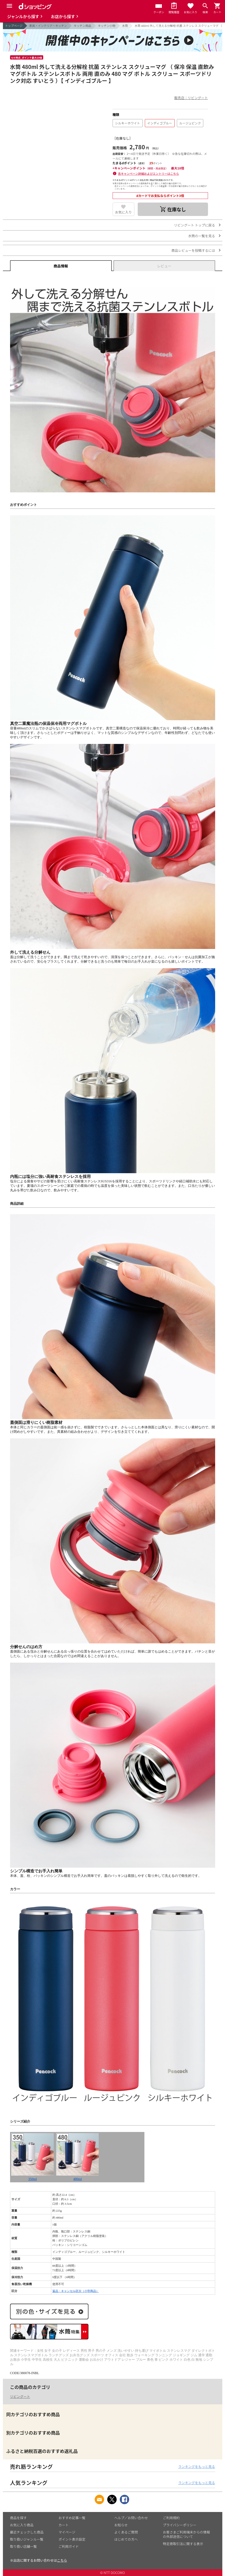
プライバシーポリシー (180, 2525)
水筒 (125, 25)
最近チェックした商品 (27, 2532)
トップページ (14, 25)
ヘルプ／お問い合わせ (131, 2517)
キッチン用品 (82, 25)
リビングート (20, 2396)
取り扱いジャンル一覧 (26, 2539)
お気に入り (123, 212)
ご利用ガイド (69, 2546)
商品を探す (18, 2517)
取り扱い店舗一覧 (23, 2546)
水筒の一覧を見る (201, 235)
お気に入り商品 (22, 2525)
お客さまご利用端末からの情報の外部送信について (186, 2534)
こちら (62, 2560)
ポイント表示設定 (72, 2539)
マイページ (67, 2532)
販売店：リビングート (191, 97)
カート (64, 2525)
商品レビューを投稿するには (193, 250)
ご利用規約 (171, 2517)
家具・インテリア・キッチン (48, 25)
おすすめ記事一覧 (72, 2517)
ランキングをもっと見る (196, 2466)
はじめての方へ (126, 2539)
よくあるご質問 (126, 2532)
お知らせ (121, 2525)
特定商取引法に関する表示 (183, 2543)
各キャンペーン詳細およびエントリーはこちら (148, 173)
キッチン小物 (106, 25)
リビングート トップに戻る (194, 225)
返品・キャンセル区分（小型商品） (75, 2291)
